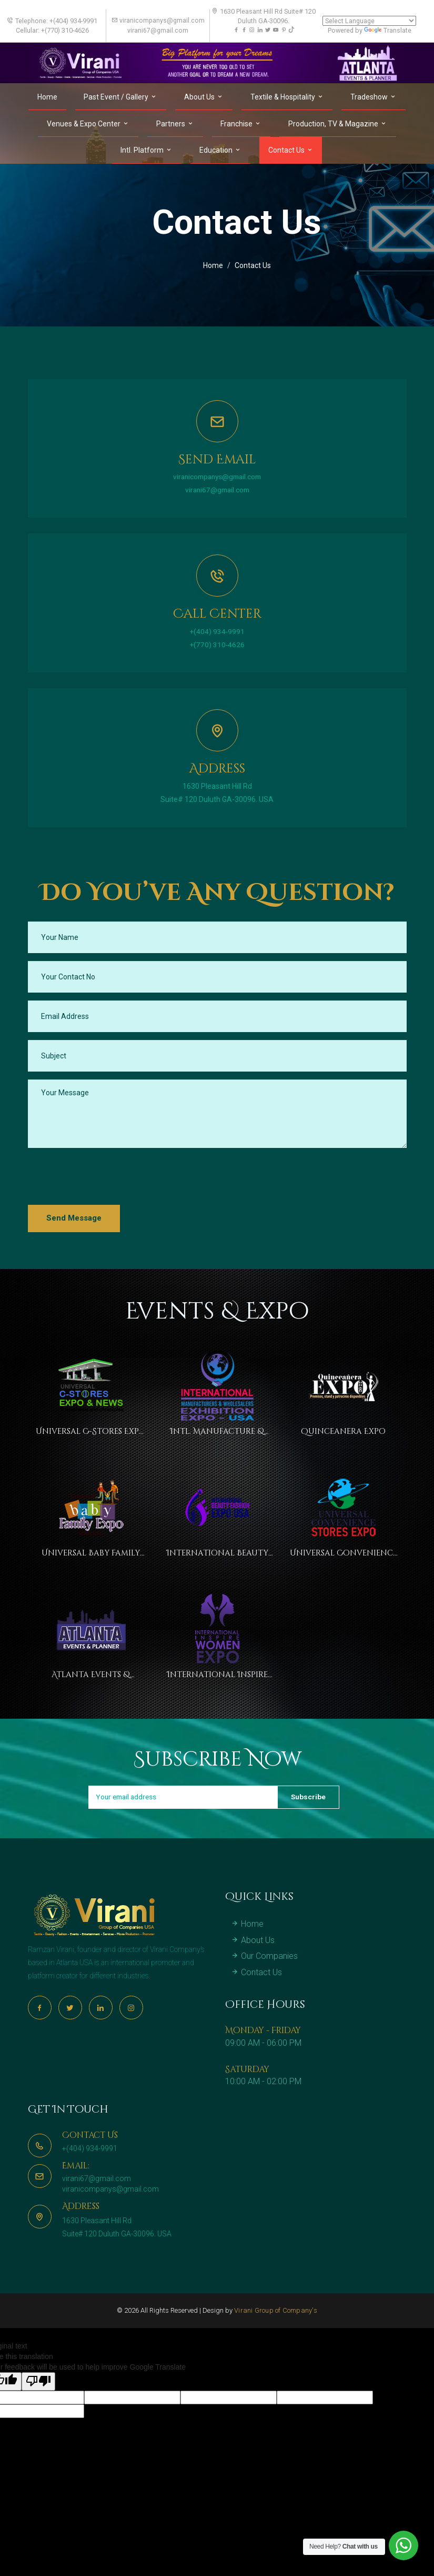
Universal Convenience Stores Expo (343, 1554)
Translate (387, 30)
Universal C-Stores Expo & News (91, 1432)
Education (220, 150)
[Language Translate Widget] (369, 21)
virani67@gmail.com (217, 490)
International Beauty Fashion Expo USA (217, 1554)
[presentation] (108, 1176)
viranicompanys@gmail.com (217, 476)
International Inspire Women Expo (217, 1676)
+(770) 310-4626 (217, 644)
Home (47, 96)
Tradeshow (373, 96)
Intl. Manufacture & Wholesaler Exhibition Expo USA (217, 1432)
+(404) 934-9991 (217, 631)
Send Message (74, 1218)
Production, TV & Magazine (337, 123)
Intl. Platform (146, 150)
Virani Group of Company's (276, 2336)
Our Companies (264, 1981)
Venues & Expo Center (88, 123)
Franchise (240, 123)
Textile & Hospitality (287, 96)
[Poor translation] (38, 2406)
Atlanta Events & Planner (91, 1676)
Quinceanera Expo (343, 1431)
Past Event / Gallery (120, 96)
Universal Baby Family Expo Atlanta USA (91, 1554)
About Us (204, 96)
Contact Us (291, 150)
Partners (175, 123)
